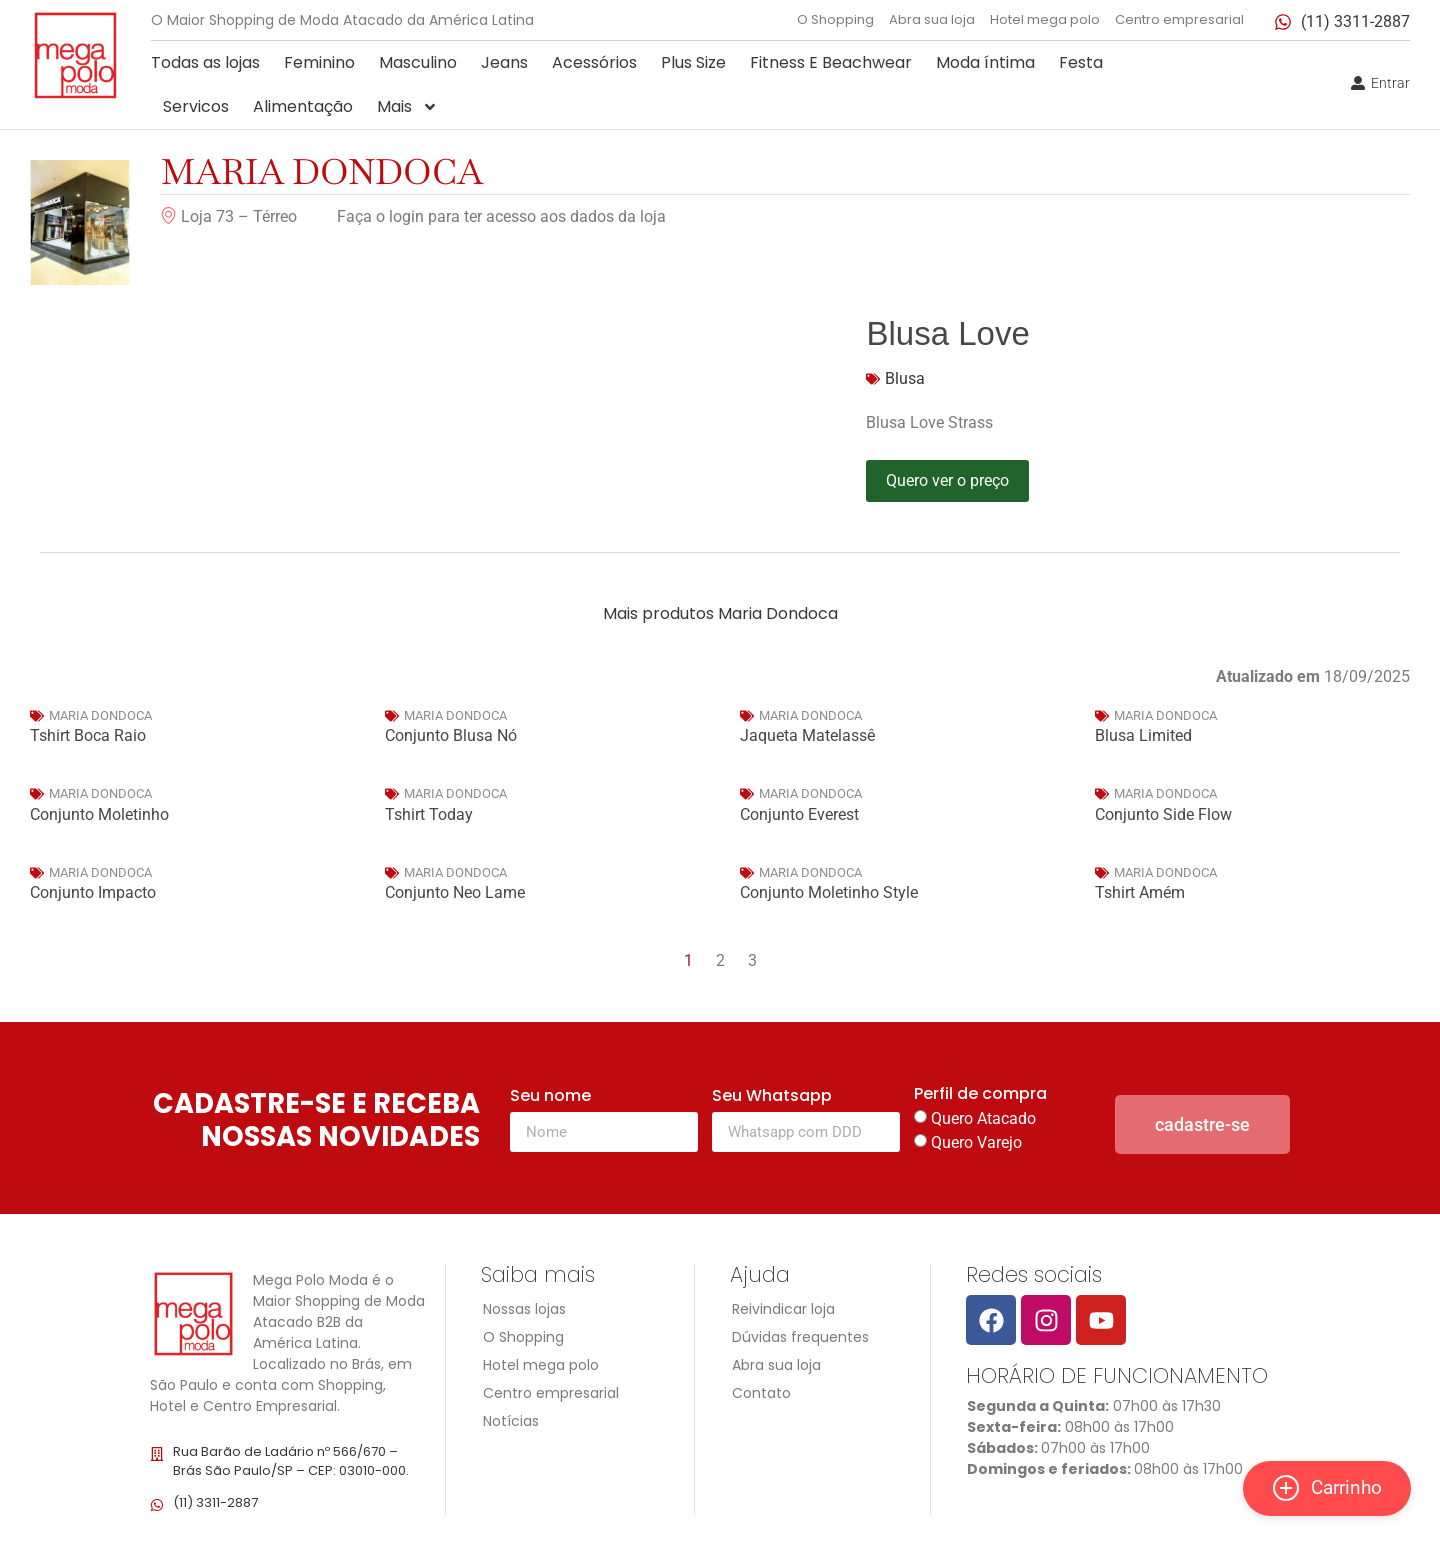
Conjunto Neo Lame (455, 892)
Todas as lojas (205, 62)
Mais (407, 107)
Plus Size (693, 62)
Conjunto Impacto (93, 892)
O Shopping (835, 19)
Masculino (418, 62)
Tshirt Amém (1140, 892)
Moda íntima (985, 62)
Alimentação (303, 106)
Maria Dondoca (322, 171)
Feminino (319, 62)
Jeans (504, 62)
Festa (1081, 62)
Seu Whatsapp (772, 1097)
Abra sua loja (932, 19)
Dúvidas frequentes (800, 1337)
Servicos (196, 106)
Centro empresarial (1179, 19)
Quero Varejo (976, 1142)
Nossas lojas (524, 1309)
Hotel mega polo (1045, 19)
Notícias (511, 1421)
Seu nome (550, 1097)
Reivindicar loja (783, 1309)
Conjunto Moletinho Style (829, 892)
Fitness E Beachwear (831, 62)
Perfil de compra (980, 1095)
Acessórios (594, 62)
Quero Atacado (983, 1118)
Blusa (905, 378)
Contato (761, 1393)
